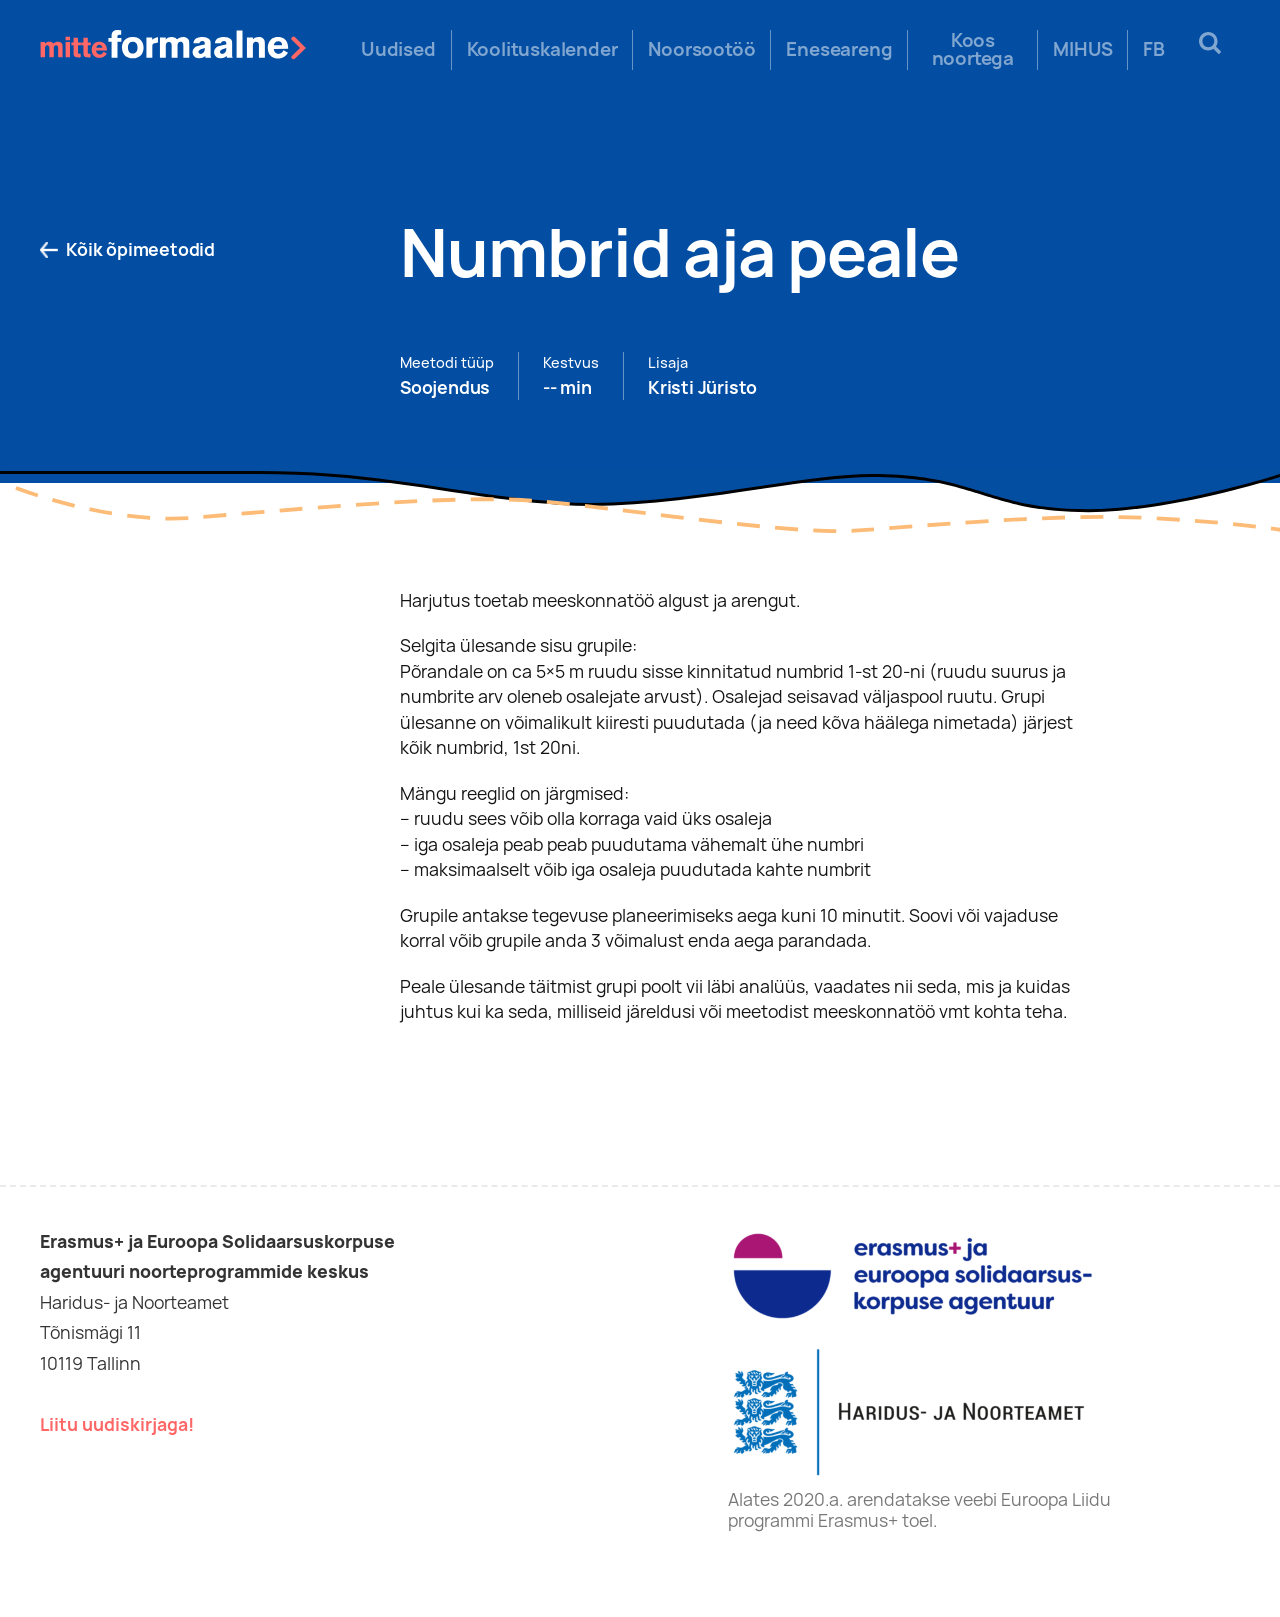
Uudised (398, 50)
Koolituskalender (542, 50)
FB (1154, 50)
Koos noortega (973, 50)
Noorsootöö (701, 50)
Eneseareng (839, 50)
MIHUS (1082, 50)
